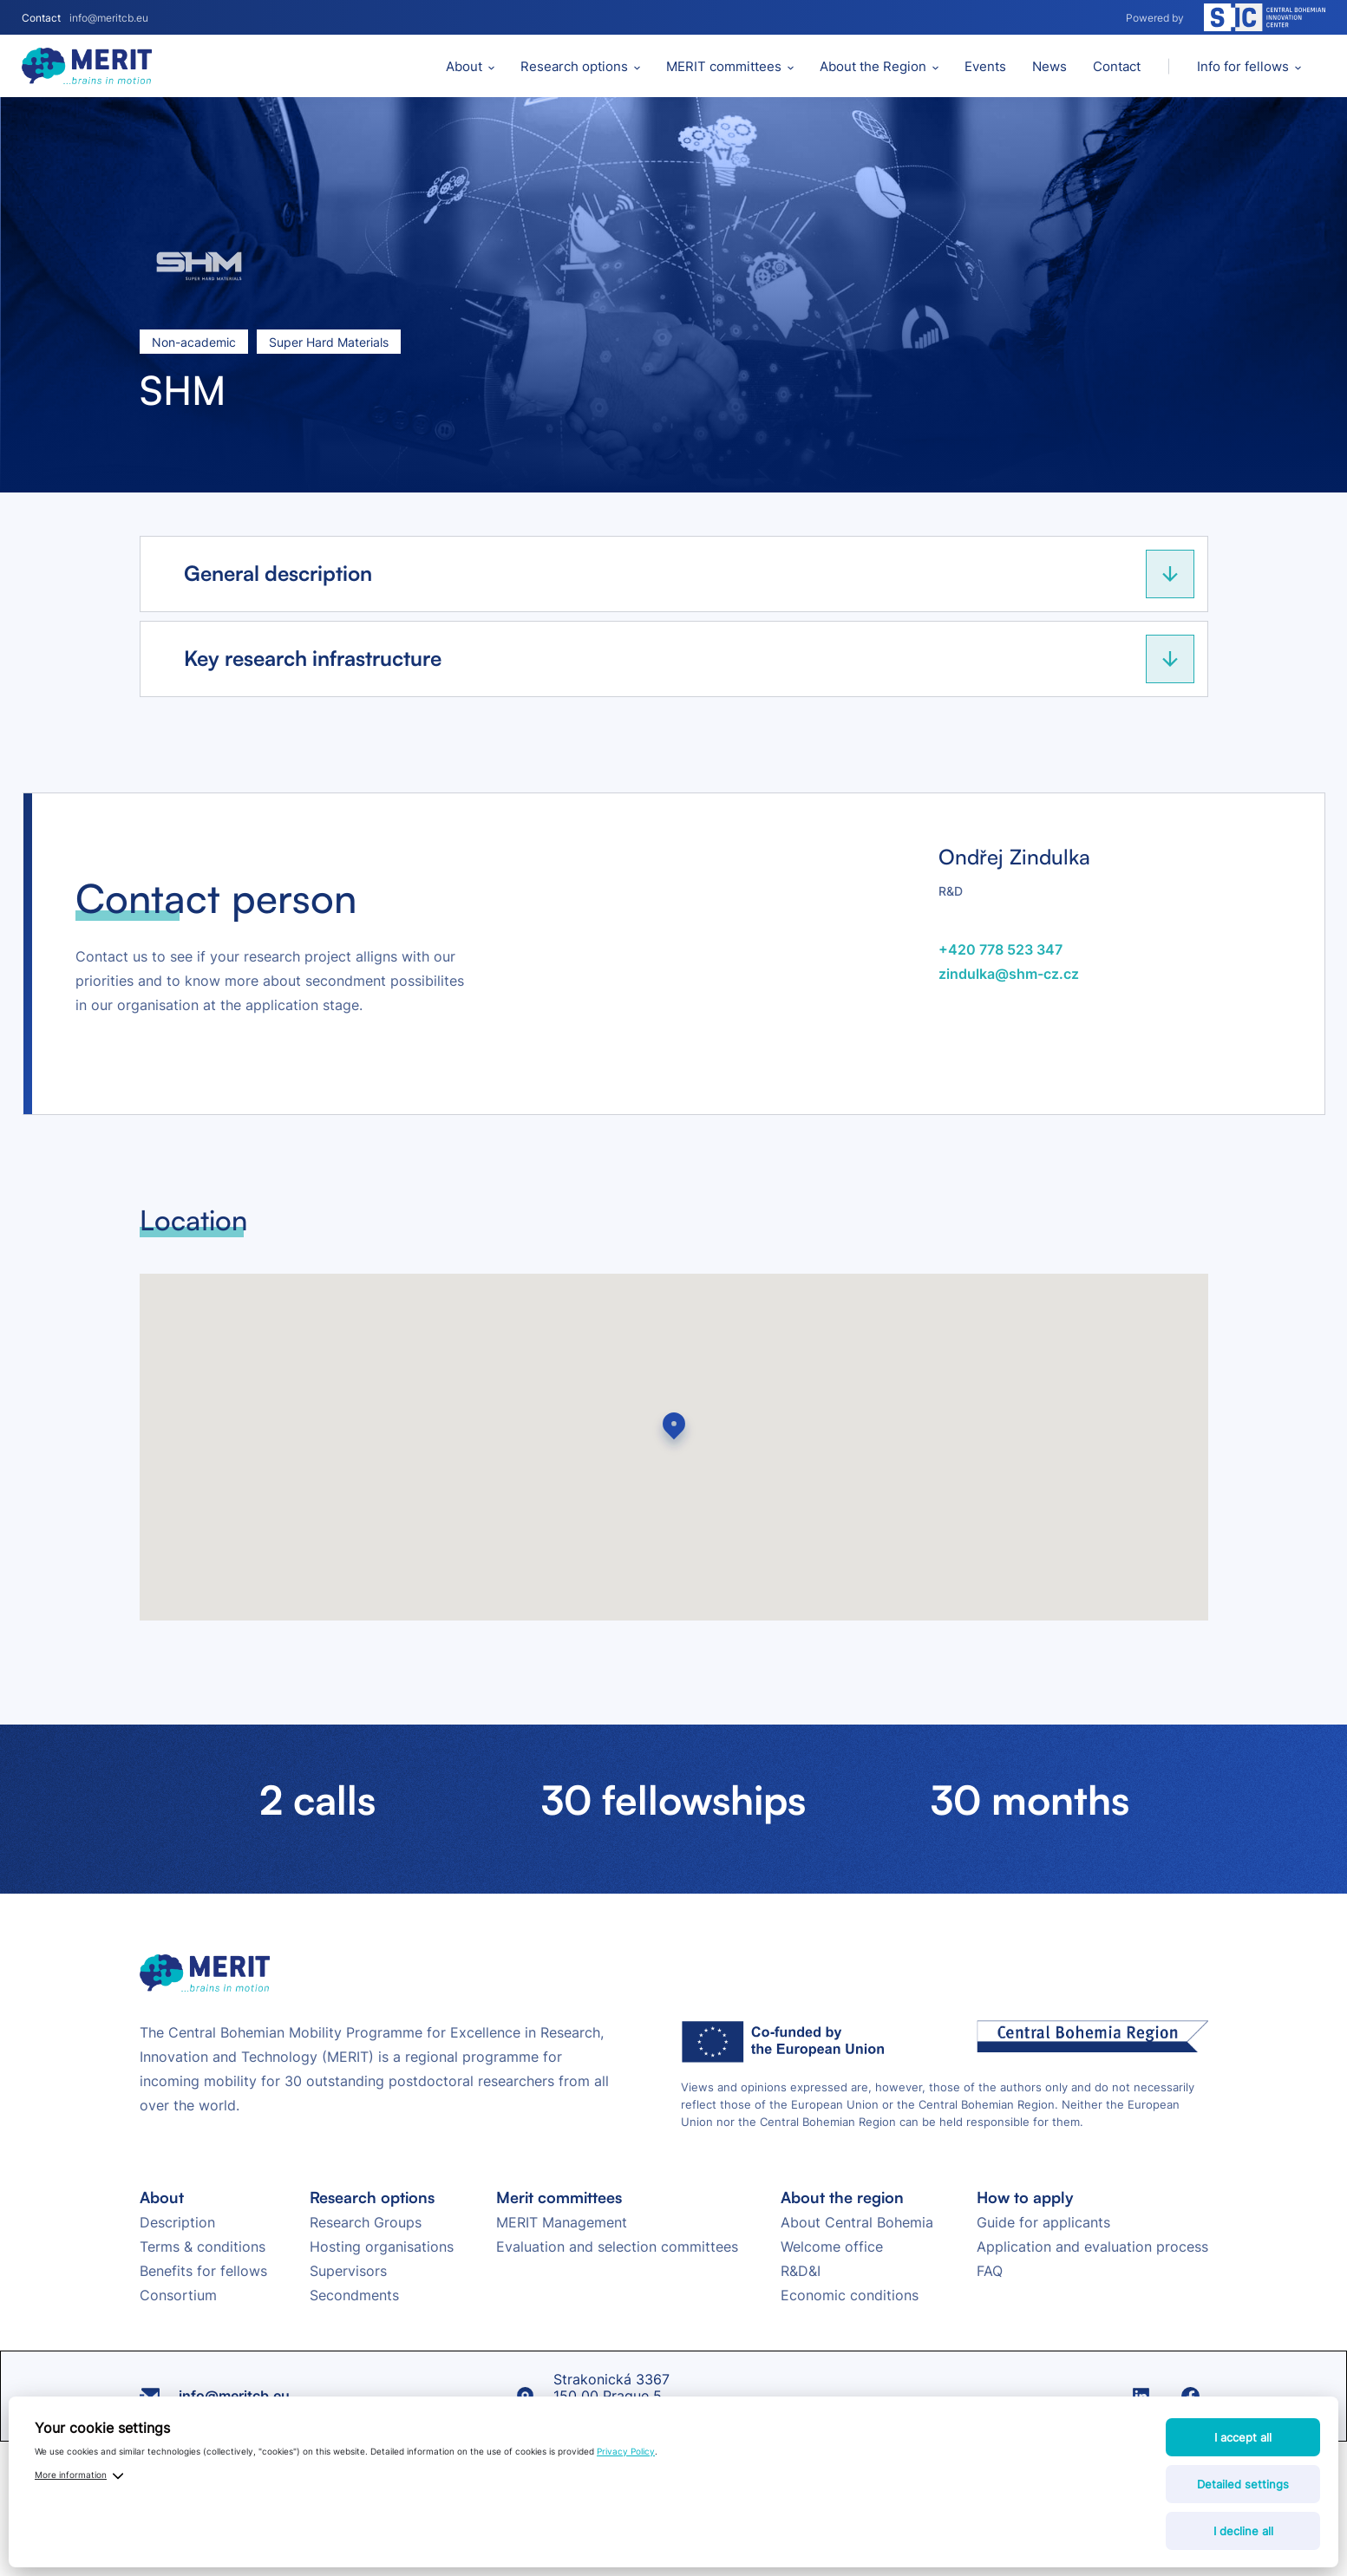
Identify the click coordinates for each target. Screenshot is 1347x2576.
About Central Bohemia (857, 2222)
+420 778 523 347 (1000, 949)
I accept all (1243, 2437)
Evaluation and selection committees (617, 2246)
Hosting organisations (382, 2246)
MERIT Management (561, 2222)
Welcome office (832, 2246)
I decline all (1243, 2531)
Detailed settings (1243, 2484)
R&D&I (801, 2270)
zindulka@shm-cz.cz (1008, 973)
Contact (1117, 66)
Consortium (178, 2295)
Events (985, 66)
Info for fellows (1243, 66)
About (464, 66)
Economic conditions (850, 2295)
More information (71, 2474)
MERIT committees (723, 66)
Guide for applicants (1043, 2222)
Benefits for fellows (203, 2270)
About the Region (873, 66)
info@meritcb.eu (108, 17)
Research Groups (366, 2222)
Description (177, 2222)
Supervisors (348, 2270)
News (1049, 66)
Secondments (354, 2295)
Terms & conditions (202, 2246)
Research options (574, 66)
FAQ (990, 2270)
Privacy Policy (626, 2451)
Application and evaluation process (1092, 2246)
